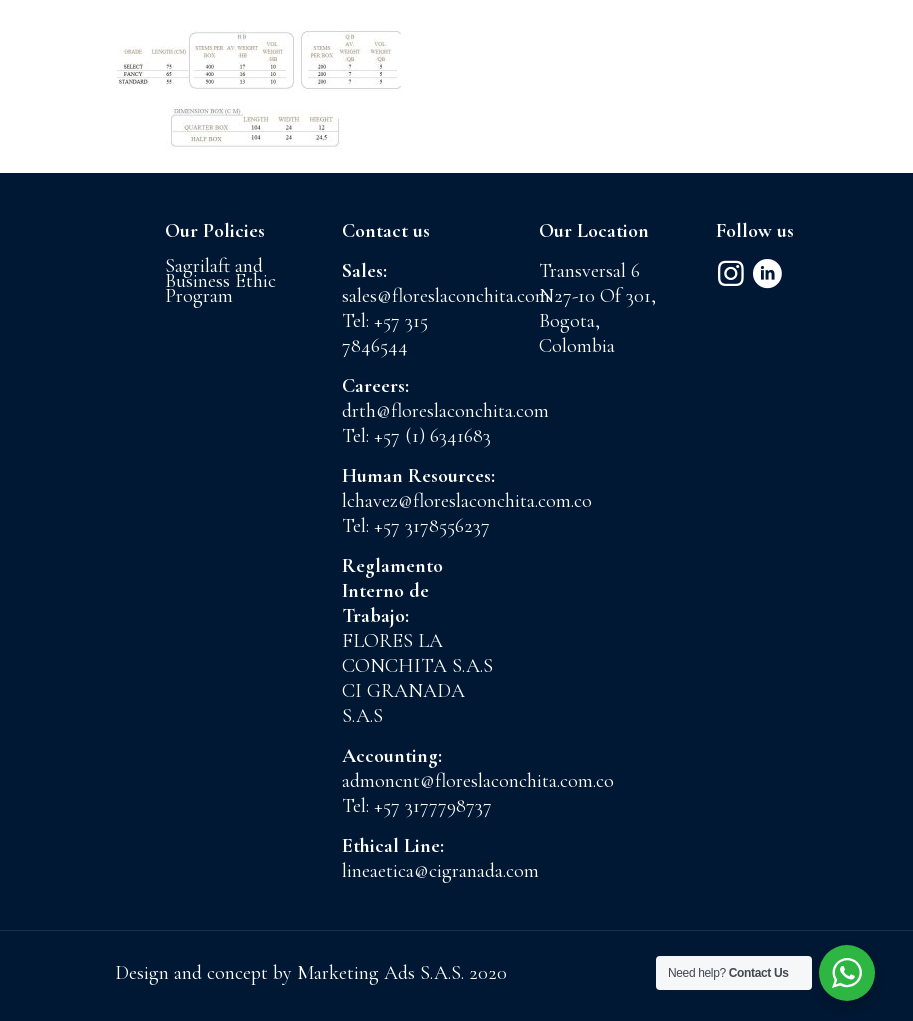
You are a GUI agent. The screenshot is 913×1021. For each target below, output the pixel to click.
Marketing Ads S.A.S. (383, 973)
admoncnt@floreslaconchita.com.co (478, 781)
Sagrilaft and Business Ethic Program (220, 281)
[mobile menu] (881, 65)
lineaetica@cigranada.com (440, 871)
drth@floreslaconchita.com (445, 411)
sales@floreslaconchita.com (446, 296)
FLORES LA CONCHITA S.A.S (417, 653)
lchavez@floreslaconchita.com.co (467, 501)
